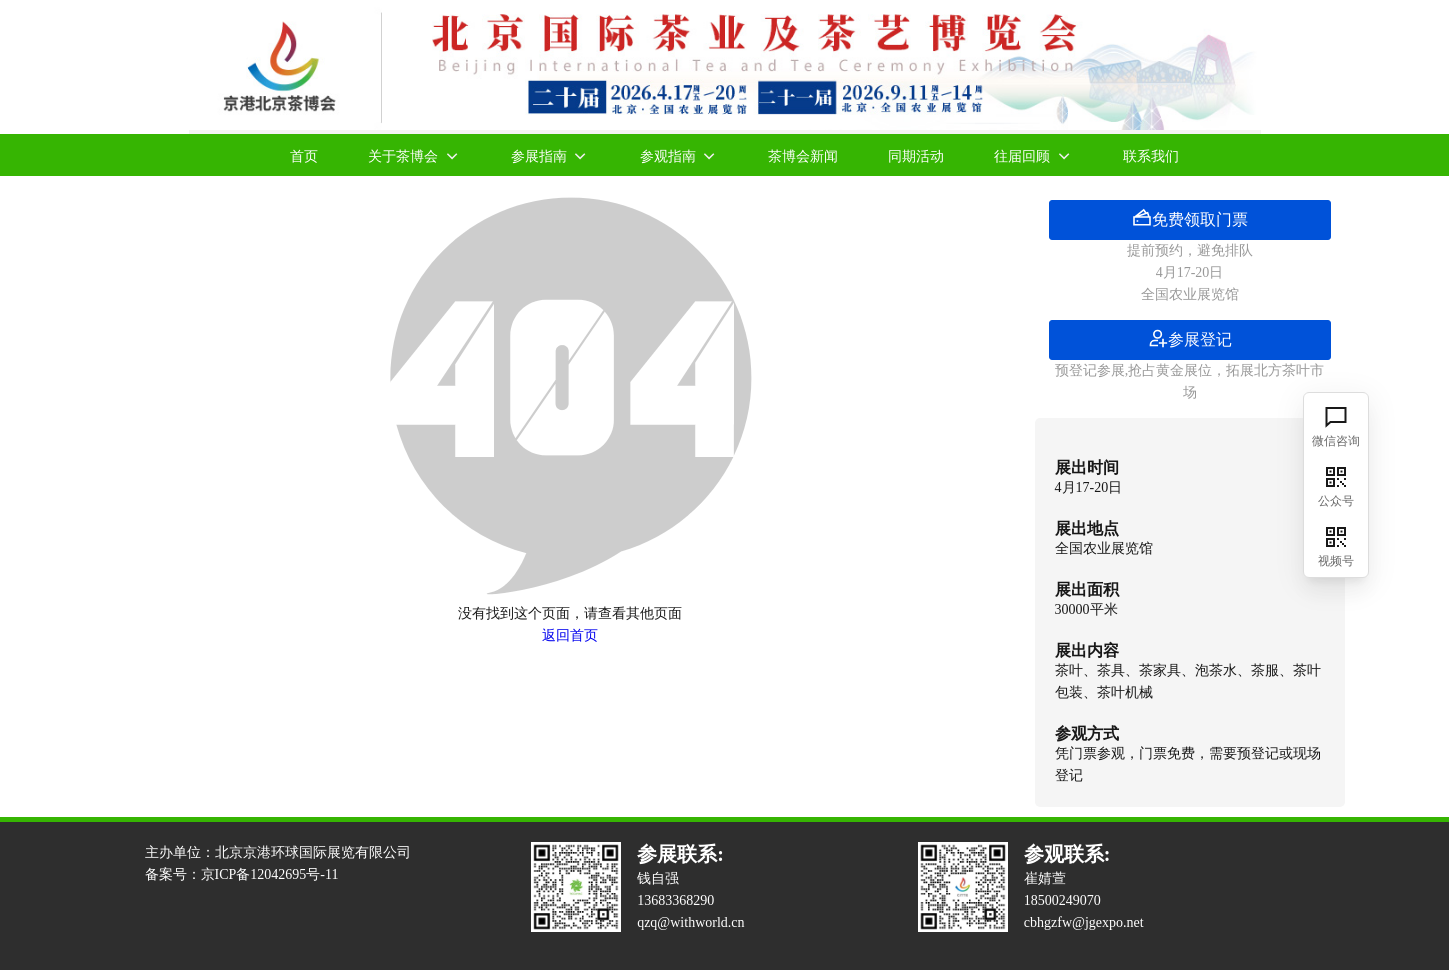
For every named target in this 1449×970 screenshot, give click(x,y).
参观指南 (679, 154)
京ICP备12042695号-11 (270, 874)
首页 (304, 156)
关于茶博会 (414, 154)
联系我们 (1151, 156)
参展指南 (550, 154)
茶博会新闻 (803, 156)
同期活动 (916, 156)
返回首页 (570, 635)
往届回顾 (1033, 154)
